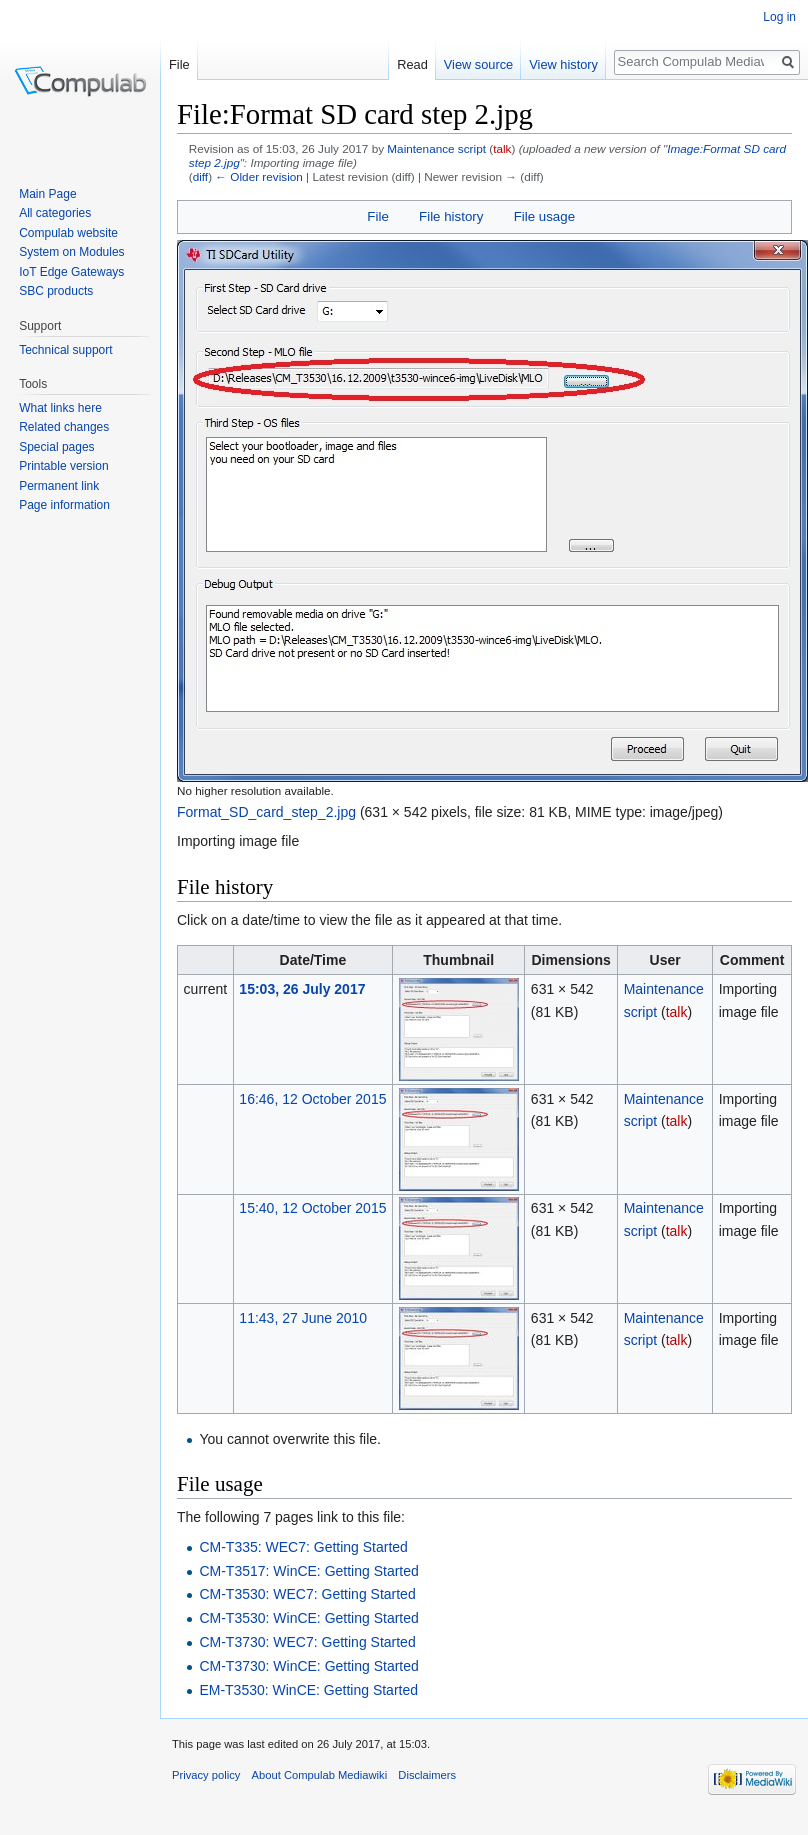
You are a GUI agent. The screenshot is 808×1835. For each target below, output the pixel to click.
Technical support (65, 350)
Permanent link (59, 486)
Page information (64, 505)
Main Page (47, 194)
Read (412, 64)
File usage (544, 216)
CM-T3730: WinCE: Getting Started (308, 1666)
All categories (55, 213)
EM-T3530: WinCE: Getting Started (308, 1690)
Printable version (63, 466)
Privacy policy (206, 1775)
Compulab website (68, 233)
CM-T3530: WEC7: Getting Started (307, 1594)
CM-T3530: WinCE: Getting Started (308, 1618)
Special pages (56, 447)
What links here (60, 408)
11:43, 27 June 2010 (303, 1318)
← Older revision (259, 176)
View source (478, 64)
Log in (779, 17)
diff (200, 176)
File (377, 216)
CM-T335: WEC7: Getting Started (303, 1547)
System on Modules (71, 252)
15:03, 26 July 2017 (302, 989)
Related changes (64, 427)
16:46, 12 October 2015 (312, 1099)
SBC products (56, 291)
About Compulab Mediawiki (320, 1775)
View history (563, 64)
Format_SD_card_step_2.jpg (266, 812)
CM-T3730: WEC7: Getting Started (307, 1642)
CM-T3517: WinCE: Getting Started (308, 1571)
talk (502, 148)
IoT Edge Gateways (71, 272)
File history (451, 216)
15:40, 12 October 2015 (312, 1208)
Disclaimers (427, 1775)
